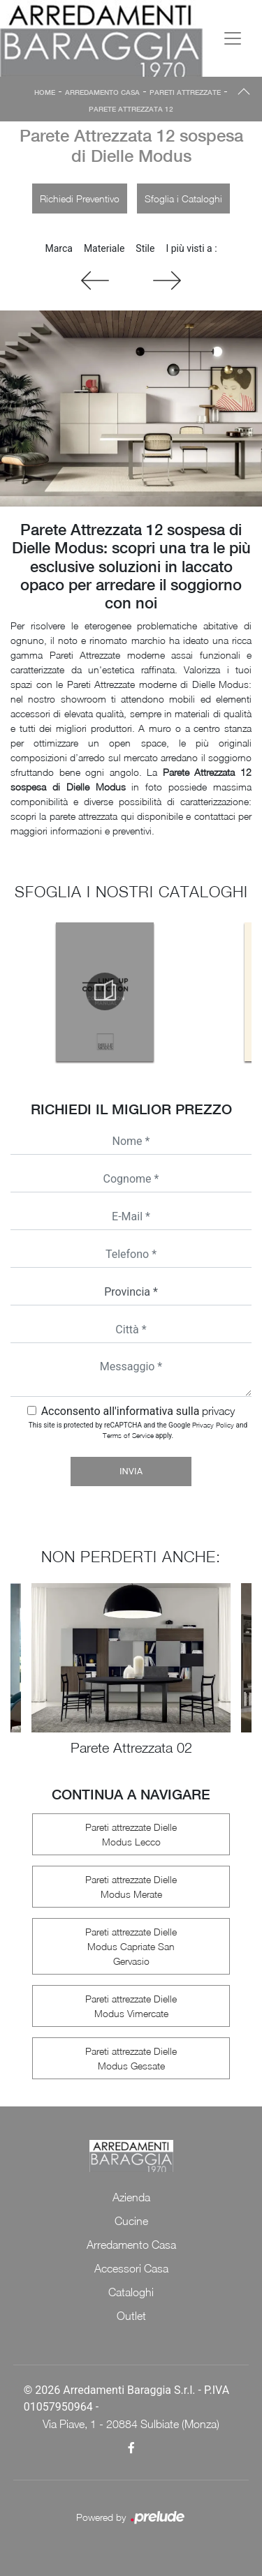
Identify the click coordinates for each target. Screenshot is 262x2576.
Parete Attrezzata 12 (131, 109)
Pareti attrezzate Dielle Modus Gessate (131, 2058)
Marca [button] (58, 248)
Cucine (131, 2221)
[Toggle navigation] (233, 38)
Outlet (131, 2315)
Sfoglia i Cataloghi (183, 198)
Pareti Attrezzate (185, 92)
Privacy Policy (213, 1425)
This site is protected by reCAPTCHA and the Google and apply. (138, 1430)
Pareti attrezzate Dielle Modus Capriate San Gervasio (131, 1946)
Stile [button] (145, 248)
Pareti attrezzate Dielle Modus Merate (131, 1886)
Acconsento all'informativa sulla (138, 1411)
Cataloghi (131, 2292)
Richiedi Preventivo (79, 198)
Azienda (131, 2197)
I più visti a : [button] (191, 248)
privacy (218, 1411)
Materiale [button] (104, 248)
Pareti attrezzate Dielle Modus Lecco (131, 1834)
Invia (131, 1471)
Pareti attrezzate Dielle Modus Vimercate (131, 2006)
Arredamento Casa (102, 92)
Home (44, 92)
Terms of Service (128, 1435)
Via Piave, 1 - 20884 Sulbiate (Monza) (131, 2424)
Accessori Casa (131, 2268)
